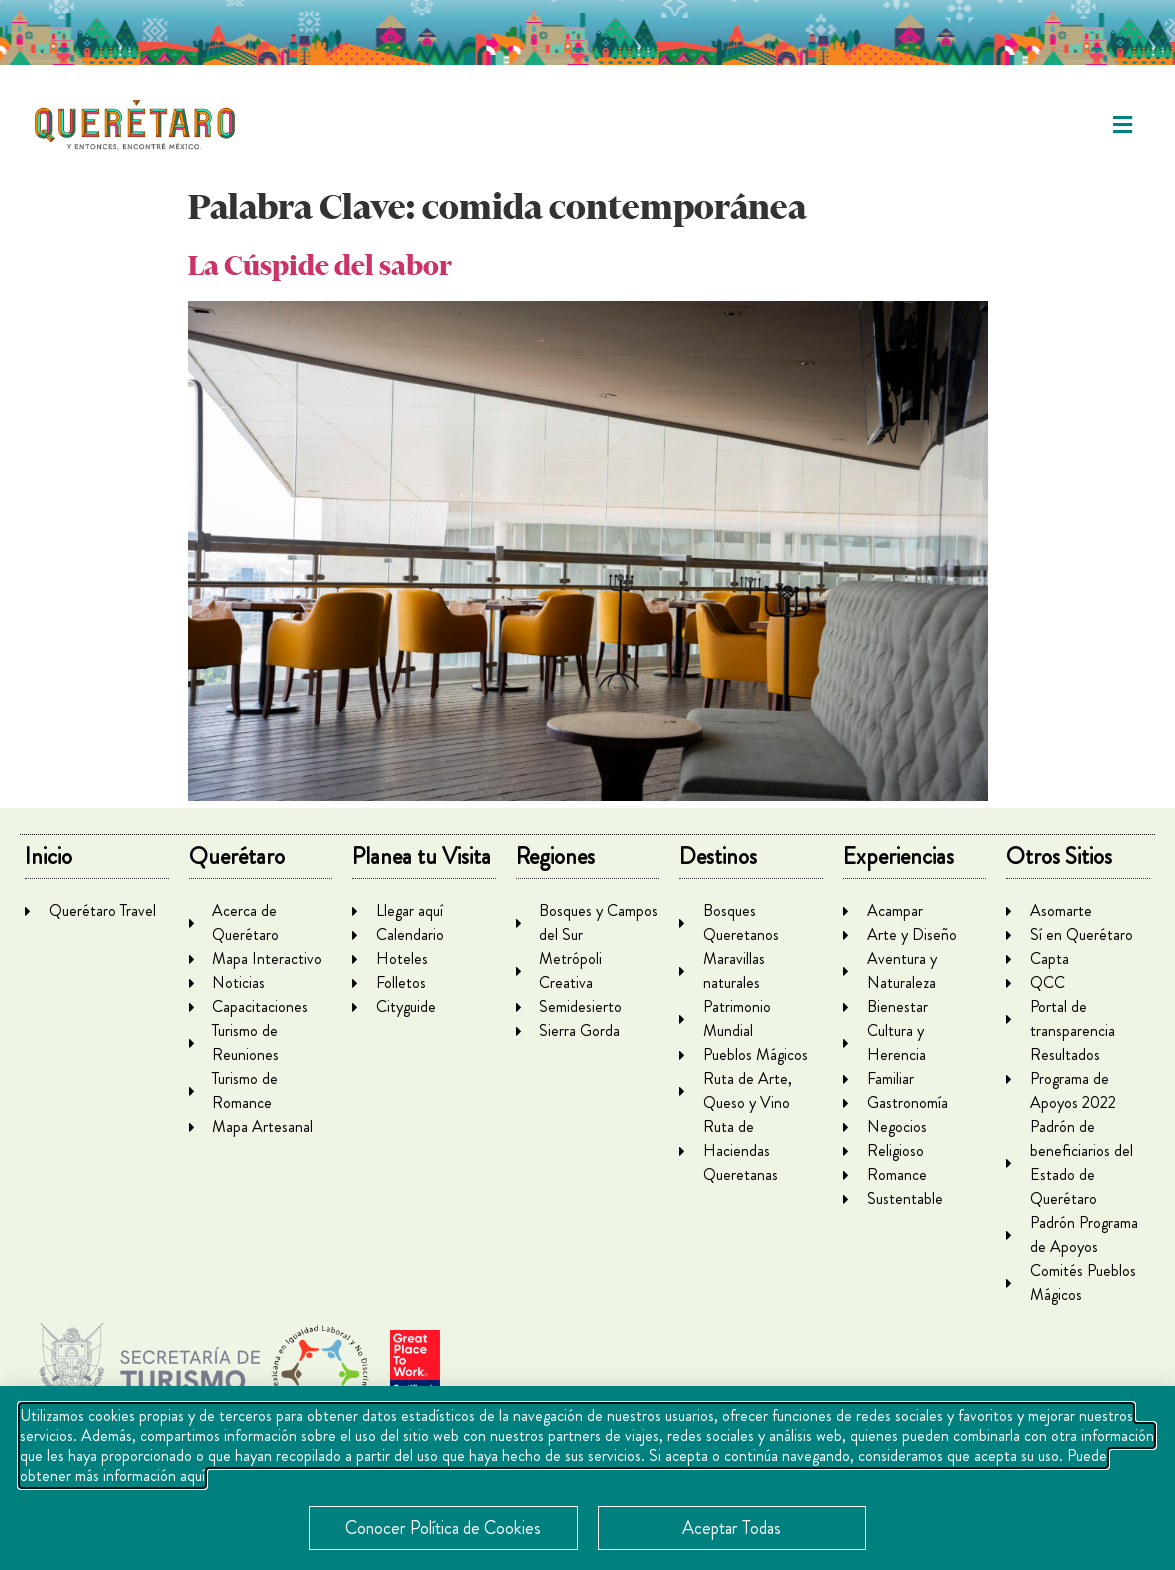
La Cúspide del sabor (320, 265)
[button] (1122, 125)
